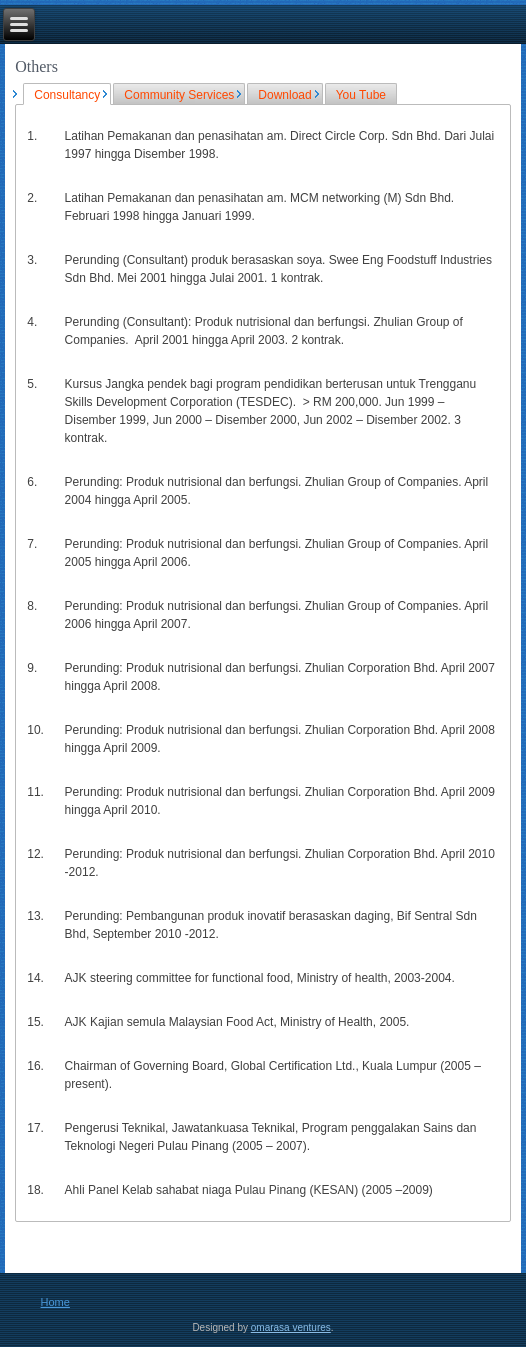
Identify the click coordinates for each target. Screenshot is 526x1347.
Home (55, 1302)
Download (284, 95)
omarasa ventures (291, 1327)
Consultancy (67, 95)
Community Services (179, 95)
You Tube (361, 95)
